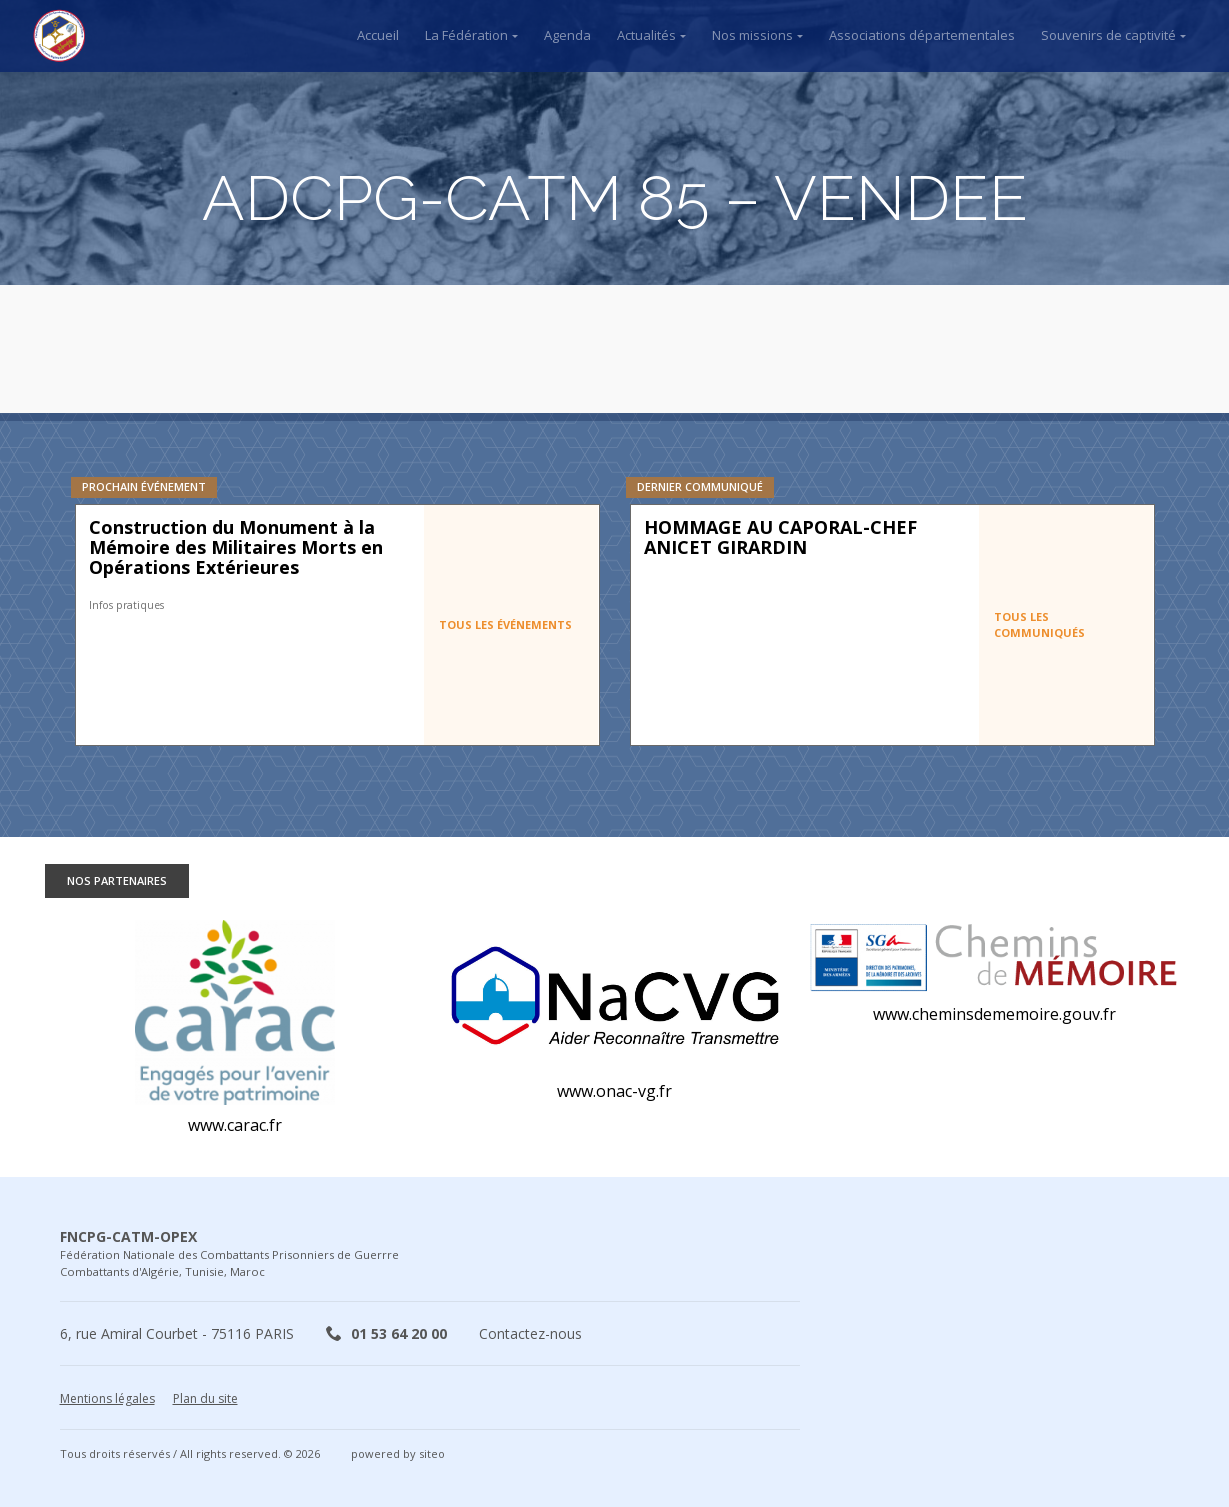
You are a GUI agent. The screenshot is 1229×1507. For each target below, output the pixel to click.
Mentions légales (107, 1398)
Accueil (378, 35)
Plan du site (205, 1398)
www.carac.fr (235, 1125)
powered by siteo (398, 1453)
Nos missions (752, 35)
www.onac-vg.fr (614, 1091)
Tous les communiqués (1039, 625)
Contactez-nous (530, 1333)
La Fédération (466, 35)
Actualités (646, 35)
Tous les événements (505, 624)
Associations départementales (922, 35)
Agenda (567, 35)
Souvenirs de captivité (1108, 35)
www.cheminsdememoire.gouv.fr (994, 1014)
